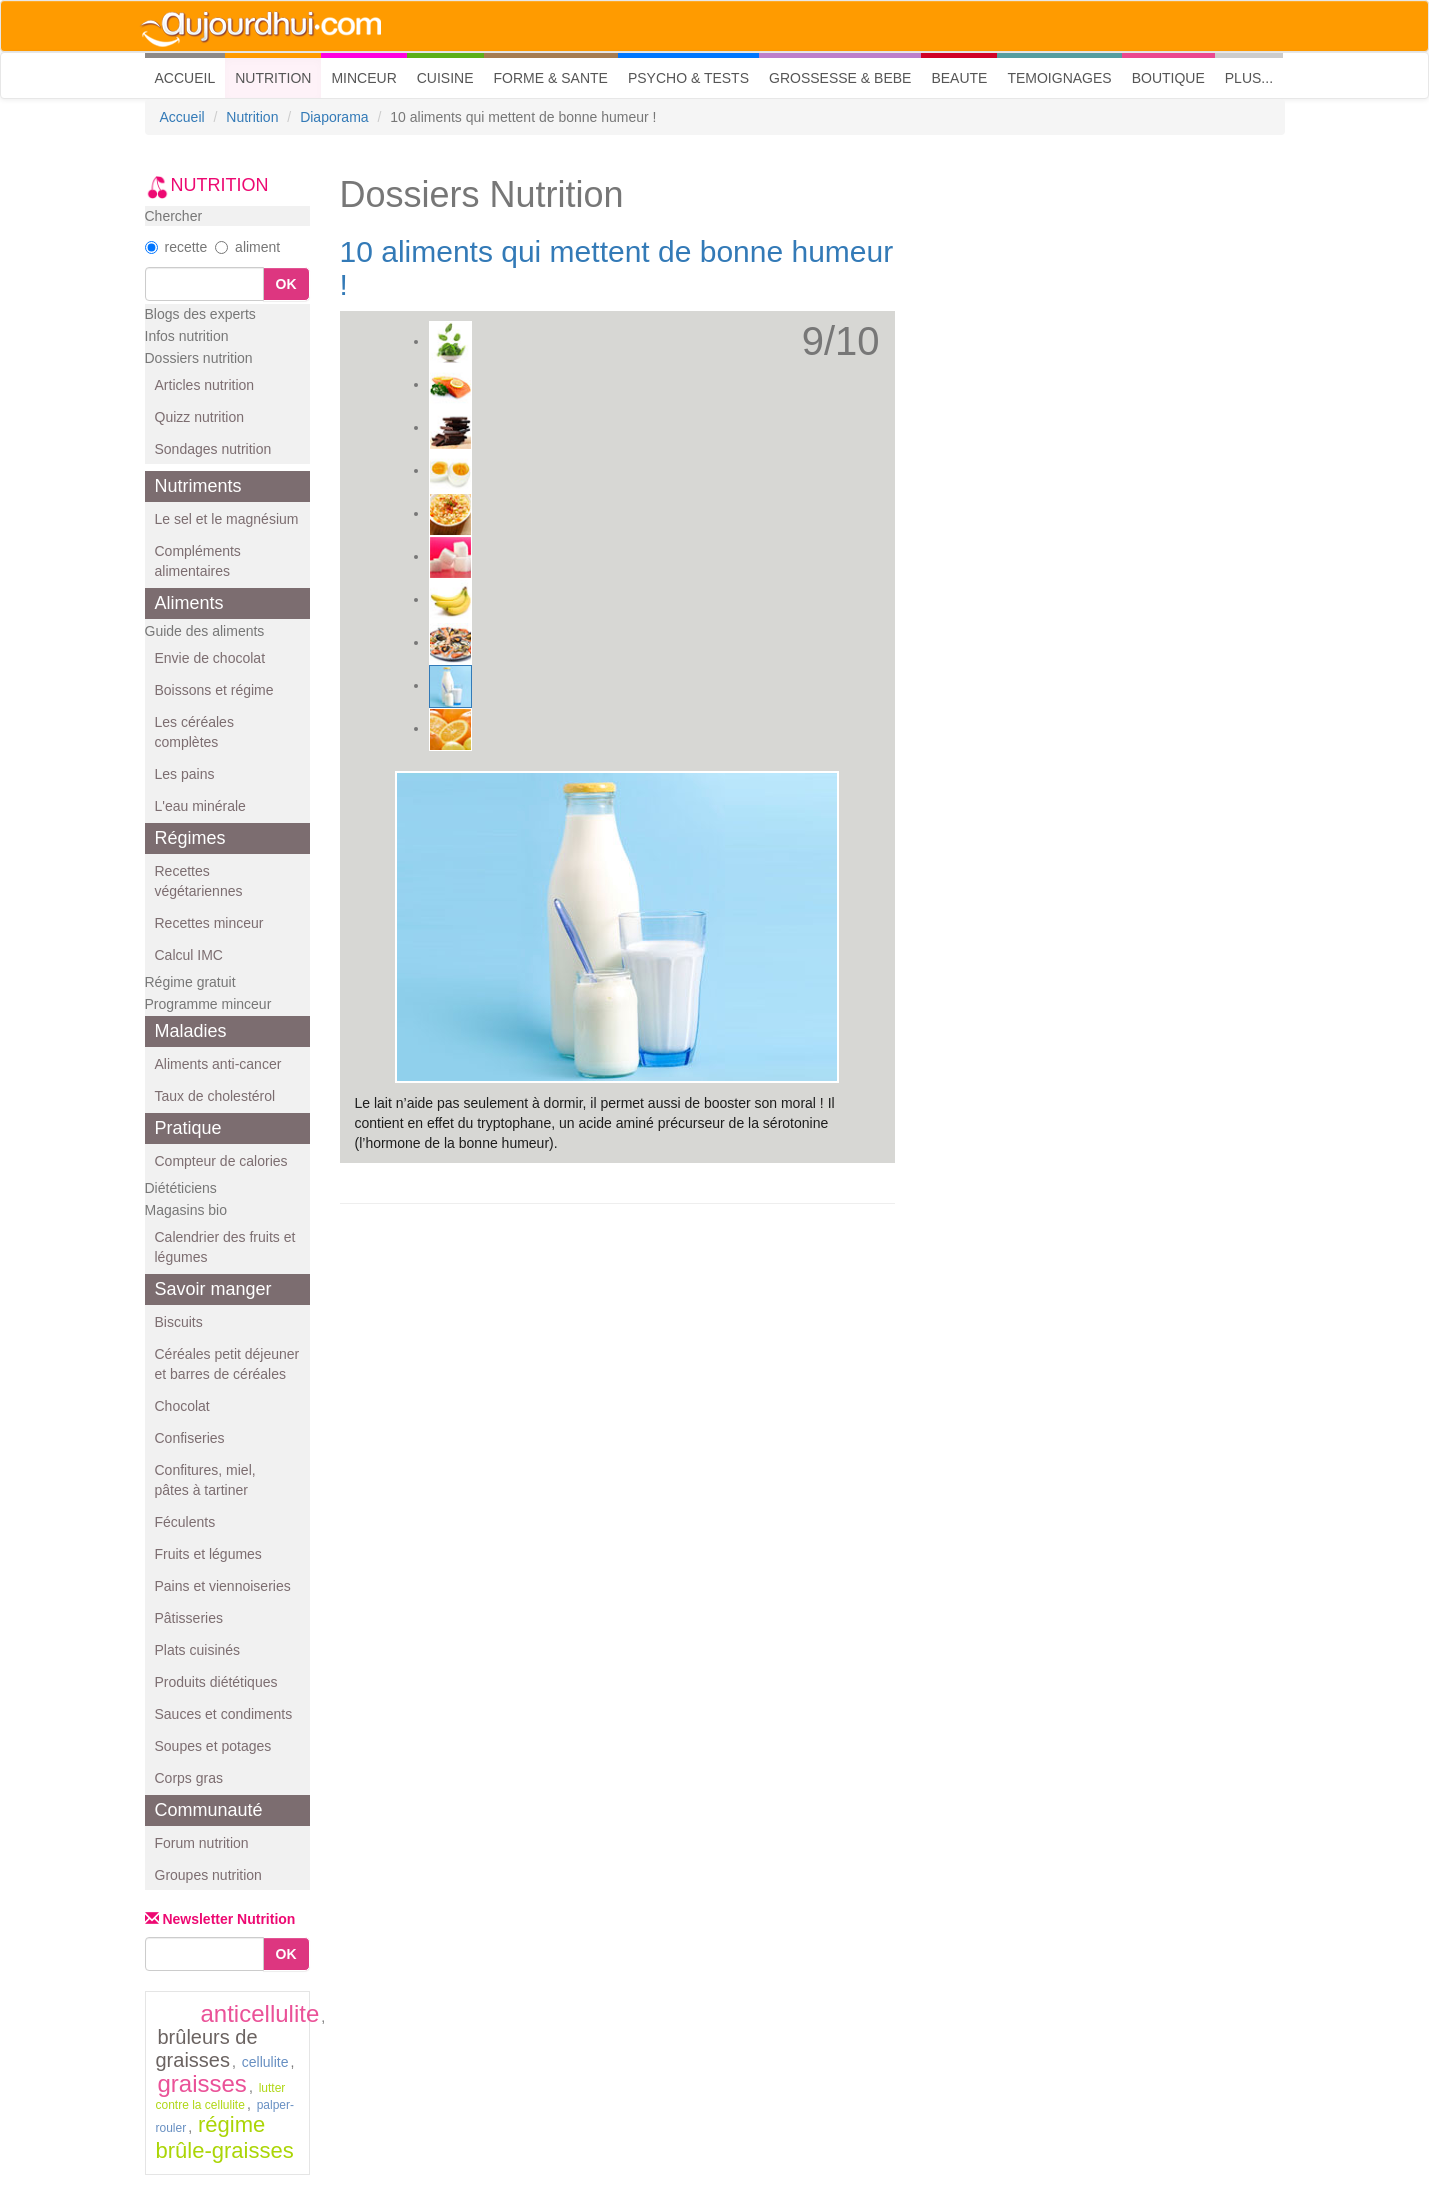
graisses (202, 2083)
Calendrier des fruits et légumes (225, 1247)
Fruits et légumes (208, 1554)
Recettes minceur (209, 923)
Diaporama (334, 117)
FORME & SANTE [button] (551, 78)
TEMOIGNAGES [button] (1059, 78)
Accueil (182, 117)
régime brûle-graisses (225, 2137)
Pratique (188, 1128)
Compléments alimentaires (198, 561)
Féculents (185, 1522)
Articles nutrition (205, 385)
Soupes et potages (213, 1746)
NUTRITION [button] (273, 78)
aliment (247, 247)
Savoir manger (213, 1289)
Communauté (209, 1810)
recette (176, 247)
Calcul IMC (189, 955)
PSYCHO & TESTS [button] (688, 78)
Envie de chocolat (210, 658)
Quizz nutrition (199, 417)
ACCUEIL (190, 76)
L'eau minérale (200, 806)
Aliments (189, 603)
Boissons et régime (214, 690)
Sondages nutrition (213, 449)
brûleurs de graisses (207, 2048)
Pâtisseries (189, 1618)
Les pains (185, 774)
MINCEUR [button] (363, 78)
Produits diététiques (216, 1682)
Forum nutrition (202, 1843)
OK (286, 284)
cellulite (265, 2062)
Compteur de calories (221, 1161)
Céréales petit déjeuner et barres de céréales (227, 1364)
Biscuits (179, 1322)
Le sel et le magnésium (227, 519)
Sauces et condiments (224, 1714)
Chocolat (182, 1406)
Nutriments (198, 486)
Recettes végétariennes (199, 881)
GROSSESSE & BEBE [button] (840, 78)
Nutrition (252, 117)
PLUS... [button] (1249, 78)
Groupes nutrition (208, 1875)
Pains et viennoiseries (223, 1586)
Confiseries (190, 1438)
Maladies (191, 1031)
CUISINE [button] (445, 78)
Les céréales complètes (194, 732)
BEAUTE (959, 78)
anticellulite (260, 2013)
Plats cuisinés (198, 1650)
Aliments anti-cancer (218, 1064)
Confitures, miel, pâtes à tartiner (205, 1480)
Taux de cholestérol (215, 1096)
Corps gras (189, 1778)
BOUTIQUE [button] (1168, 78)
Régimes (190, 838)
